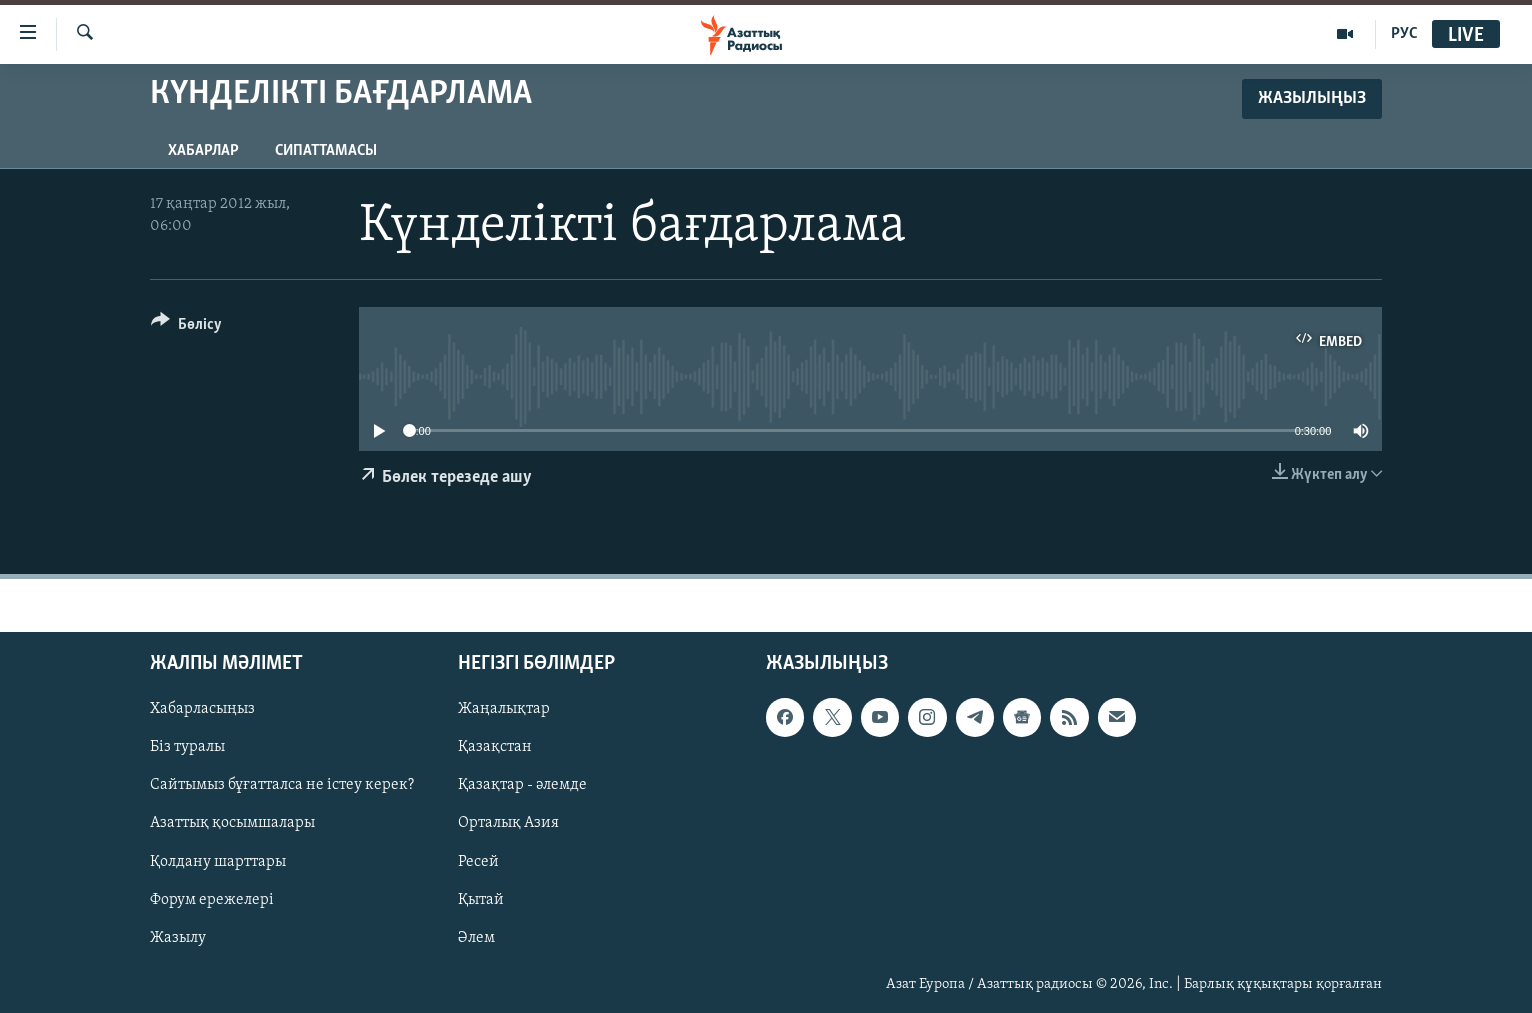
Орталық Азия (508, 823)
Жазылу (178, 937)
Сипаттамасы (326, 151)
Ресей (478, 861)
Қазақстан (495, 747)
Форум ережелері (212, 899)
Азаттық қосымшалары (232, 823)
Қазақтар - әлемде (522, 785)
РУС (1404, 34)
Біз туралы (187, 747)
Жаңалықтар (504, 709)
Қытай (481, 899)
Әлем (476, 937)
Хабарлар (203, 151)
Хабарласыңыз (202, 709)
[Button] (186, 327)
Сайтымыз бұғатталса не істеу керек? (282, 785)
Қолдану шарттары (218, 861)
